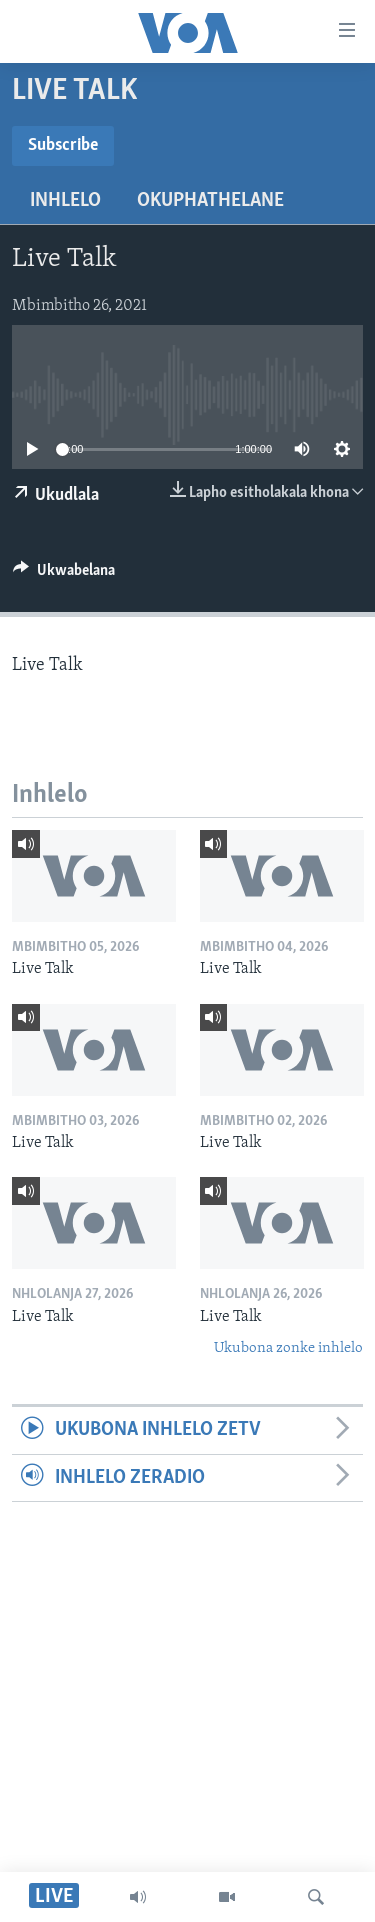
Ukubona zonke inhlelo (288, 1348)
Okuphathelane (210, 201)
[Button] (64, 575)
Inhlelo (65, 201)
